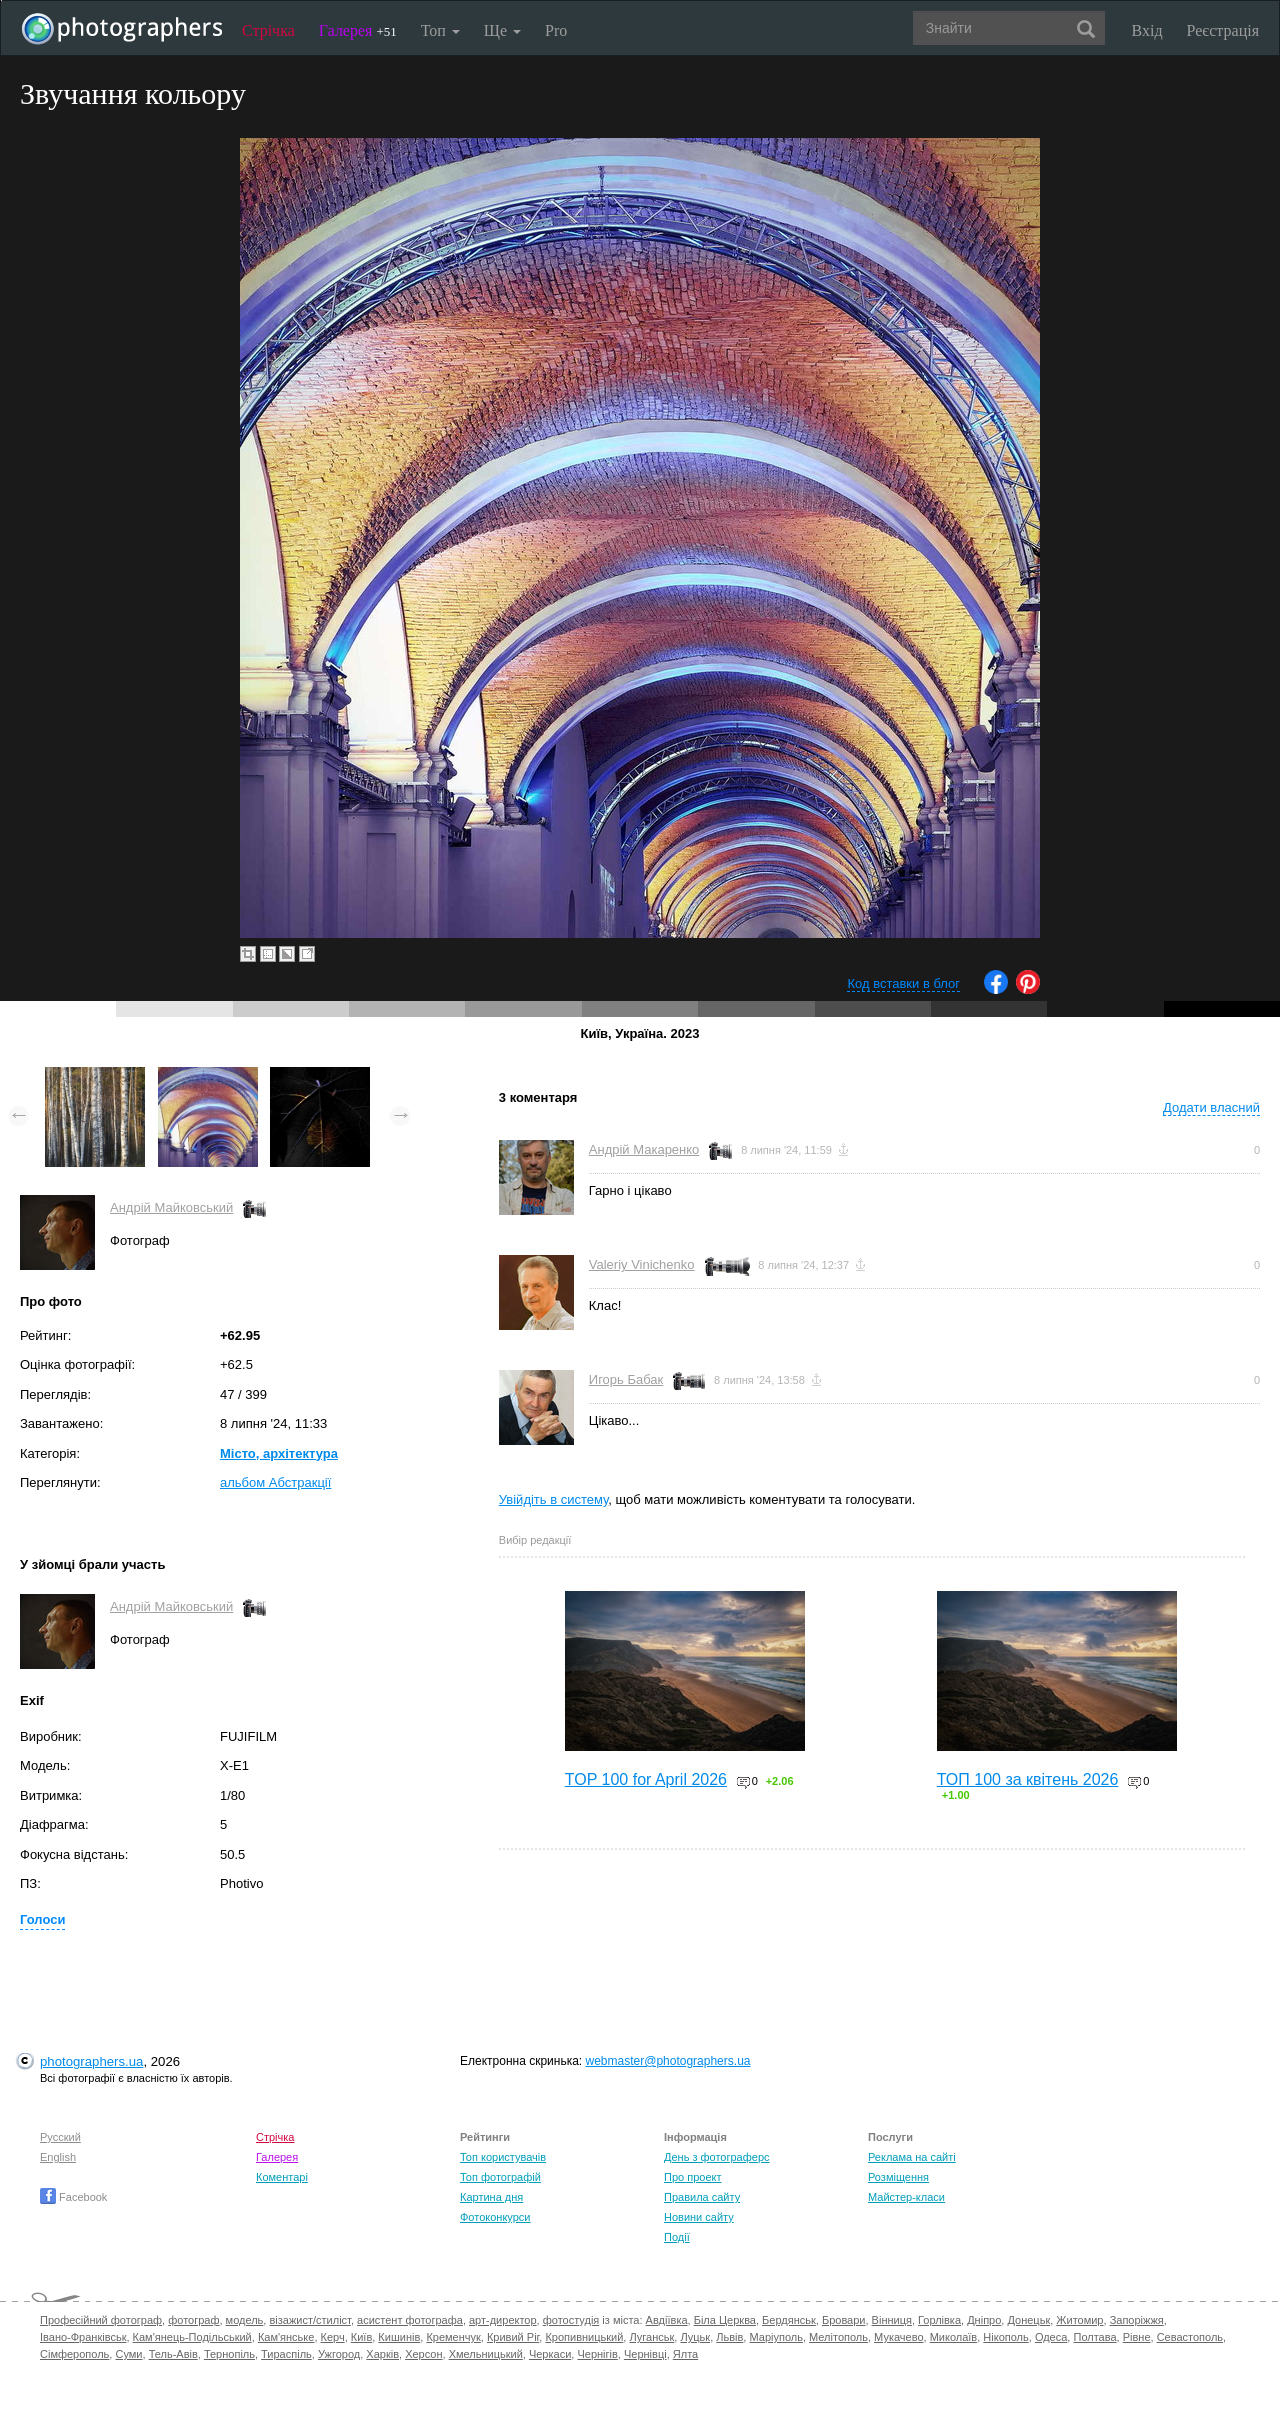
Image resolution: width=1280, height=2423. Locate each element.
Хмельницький (486, 2354)
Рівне (1137, 2337)
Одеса (1051, 2337)
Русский (60, 2137)
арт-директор (503, 2320)
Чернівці (645, 2354)
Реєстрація (1223, 30)
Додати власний (1211, 1107)
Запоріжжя (1137, 2320)
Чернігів (597, 2354)
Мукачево (898, 2337)
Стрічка (268, 30)
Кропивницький (584, 2337)
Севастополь (1190, 2337)
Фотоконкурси (495, 2217)
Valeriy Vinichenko (642, 1264)
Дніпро (984, 2320)
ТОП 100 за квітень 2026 (1028, 1779)
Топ (440, 30)
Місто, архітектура (279, 1453)
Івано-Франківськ (83, 2337)
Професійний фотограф (101, 2320)
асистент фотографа (410, 2320)
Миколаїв (954, 2337)
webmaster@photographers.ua (668, 2061)
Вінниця (892, 2320)
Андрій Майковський (171, 1207)
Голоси (42, 1919)
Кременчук (453, 2337)
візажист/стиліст (309, 2320)
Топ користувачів (503, 2157)
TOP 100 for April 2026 (646, 1779)
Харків (382, 2354)
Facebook (73, 2197)
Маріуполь (775, 2337)
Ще (502, 30)
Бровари (844, 2320)
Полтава (1094, 2337)
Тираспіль (286, 2354)
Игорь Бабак (626, 1379)
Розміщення (898, 2177)
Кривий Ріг (513, 2337)
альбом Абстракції (275, 1482)
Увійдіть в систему (554, 1499)
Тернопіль (229, 2354)
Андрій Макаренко (644, 1149)
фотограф (193, 2320)
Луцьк (695, 2337)
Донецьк (1028, 2320)
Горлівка (939, 2320)
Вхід (1147, 30)
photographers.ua (91, 2061)
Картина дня (491, 2197)
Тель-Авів (173, 2354)
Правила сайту (702, 2197)
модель (245, 2320)
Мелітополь (838, 2337)
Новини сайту (699, 2217)
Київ (361, 2337)
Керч (333, 2337)
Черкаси (550, 2354)
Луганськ (651, 2337)
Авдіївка (667, 2320)
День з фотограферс (717, 2157)
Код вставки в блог (903, 983)
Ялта (685, 2354)
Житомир (1079, 2320)
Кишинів (399, 2337)
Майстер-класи (906, 2197)
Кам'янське (286, 2337)
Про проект (692, 2177)
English (58, 2157)
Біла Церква (725, 2320)
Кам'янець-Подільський (192, 2337)
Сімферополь (74, 2354)
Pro (556, 30)
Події (677, 2237)
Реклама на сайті (912, 2157)
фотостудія (571, 2320)
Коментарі (282, 2177)
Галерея (358, 30)
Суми (128, 2354)
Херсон (423, 2354)
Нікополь (1005, 2337)
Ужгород (339, 2354)
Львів (729, 2337)
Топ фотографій (500, 2177)
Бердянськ (789, 2320)
